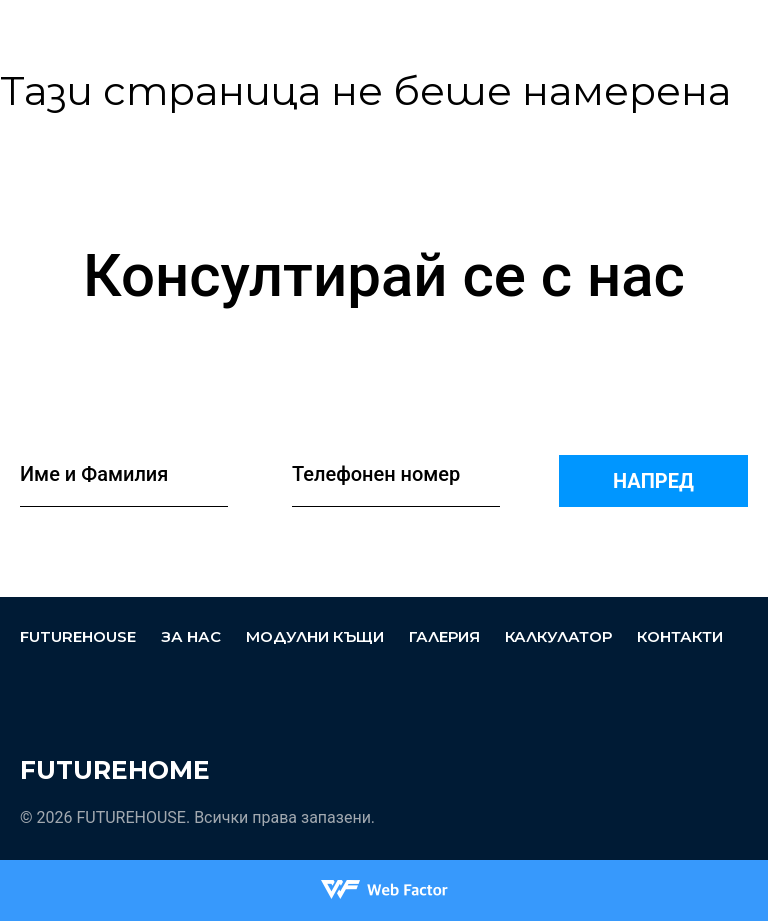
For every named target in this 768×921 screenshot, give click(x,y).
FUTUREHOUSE (308, 30)
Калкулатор (558, 636)
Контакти (680, 636)
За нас (380, 35)
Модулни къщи (453, 27)
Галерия (444, 636)
